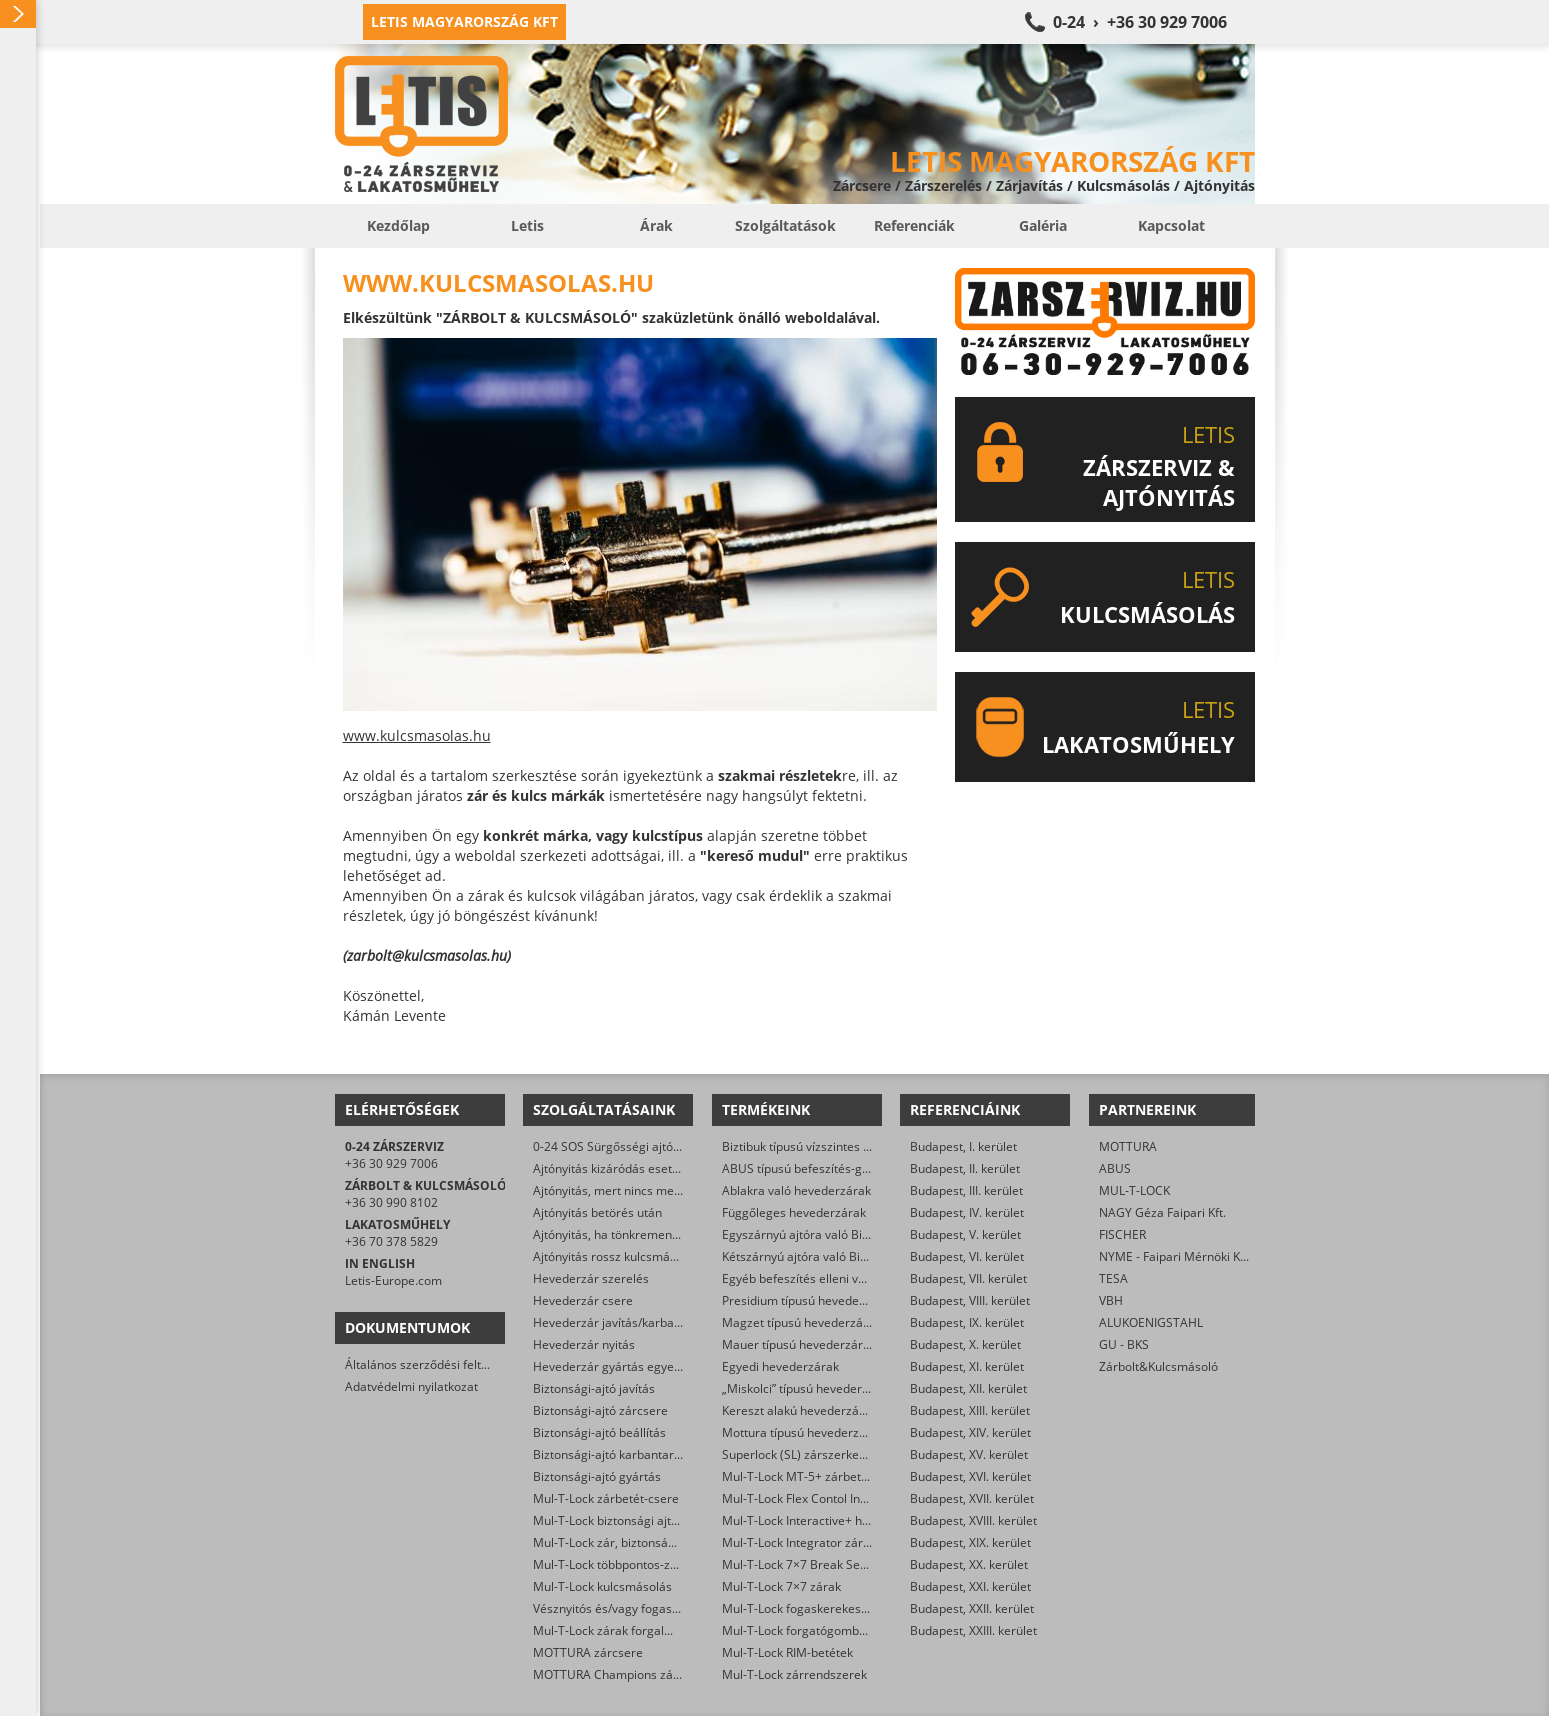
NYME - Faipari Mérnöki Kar (1175, 1256)
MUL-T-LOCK (1134, 1190)
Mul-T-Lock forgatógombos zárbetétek (828, 1630)
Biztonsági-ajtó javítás (594, 1388)
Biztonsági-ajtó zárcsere (600, 1410)
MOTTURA (1128, 1146)
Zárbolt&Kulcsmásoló (1158, 1366)
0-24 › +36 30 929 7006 (1140, 22)
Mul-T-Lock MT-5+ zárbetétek (803, 1476)
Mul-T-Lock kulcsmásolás (602, 1586)
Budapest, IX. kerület (967, 1322)
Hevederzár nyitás (584, 1344)
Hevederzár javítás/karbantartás (623, 1322)
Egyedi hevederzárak (780, 1366)
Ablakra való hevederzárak (796, 1190)
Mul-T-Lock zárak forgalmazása (620, 1630)
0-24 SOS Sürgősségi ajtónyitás (619, 1146)
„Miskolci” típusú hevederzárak (807, 1388)
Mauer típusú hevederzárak (799, 1344)
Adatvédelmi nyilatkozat (411, 1386)
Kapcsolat (1171, 225)
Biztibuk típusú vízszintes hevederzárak (831, 1146)
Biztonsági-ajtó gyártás (597, 1476)
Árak (656, 225)
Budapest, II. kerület (965, 1168)
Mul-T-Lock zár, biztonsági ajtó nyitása (639, 1542)
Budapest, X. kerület (965, 1344)
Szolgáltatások (785, 225)
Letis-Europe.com (393, 1280)
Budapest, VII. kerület (968, 1278)
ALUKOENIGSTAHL (1151, 1322)
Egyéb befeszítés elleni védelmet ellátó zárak (847, 1278)
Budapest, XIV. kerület (970, 1432)
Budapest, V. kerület (965, 1234)
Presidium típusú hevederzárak (808, 1300)
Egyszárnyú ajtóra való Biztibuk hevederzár (842, 1234)
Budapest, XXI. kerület (970, 1586)
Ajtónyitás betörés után (597, 1212)
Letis (527, 225)
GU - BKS (1124, 1344)
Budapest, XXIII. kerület (973, 1630)
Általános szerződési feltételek (430, 1364)
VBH (1111, 1300)
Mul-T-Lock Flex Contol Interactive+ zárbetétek (850, 1498)
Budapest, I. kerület (963, 1146)
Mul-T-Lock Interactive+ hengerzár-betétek (840, 1520)
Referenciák (914, 225)
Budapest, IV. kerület (967, 1212)
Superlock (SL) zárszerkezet (799, 1454)
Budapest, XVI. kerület (970, 1476)
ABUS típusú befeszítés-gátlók (805, 1168)
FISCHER (1122, 1234)
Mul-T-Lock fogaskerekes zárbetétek (823, 1608)
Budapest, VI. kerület (967, 1256)
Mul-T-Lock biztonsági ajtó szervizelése (641, 1520)
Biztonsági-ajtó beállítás (599, 1432)
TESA (1113, 1278)
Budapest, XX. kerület (969, 1564)
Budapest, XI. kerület (967, 1366)
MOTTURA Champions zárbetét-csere (637, 1674)
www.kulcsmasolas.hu (417, 735)
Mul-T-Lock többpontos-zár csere (624, 1564)
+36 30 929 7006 (391, 1163)
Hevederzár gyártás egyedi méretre (633, 1366)
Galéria (1043, 225)
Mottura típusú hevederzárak (803, 1432)
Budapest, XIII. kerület (970, 1410)
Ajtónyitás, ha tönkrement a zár (620, 1234)
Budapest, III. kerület (966, 1190)
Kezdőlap (398, 225)
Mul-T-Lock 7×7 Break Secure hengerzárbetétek (855, 1564)
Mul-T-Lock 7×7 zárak (781, 1586)
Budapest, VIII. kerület (970, 1300)
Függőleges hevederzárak (794, 1212)
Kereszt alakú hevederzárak (799, 1410)
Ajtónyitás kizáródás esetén (609, 1168)
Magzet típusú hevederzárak (801, 1322)
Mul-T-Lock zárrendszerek (794, 1674)
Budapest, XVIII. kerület (973, 1520)
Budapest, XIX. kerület (970, 1542)
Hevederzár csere (583, 1300)
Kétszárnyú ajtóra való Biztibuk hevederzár (841, 1256)
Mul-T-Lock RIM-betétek (787, 1652)
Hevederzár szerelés (591, 1278)
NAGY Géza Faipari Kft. (1162, 1212)
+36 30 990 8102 (391, 1202)
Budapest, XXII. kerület (972, 1608)
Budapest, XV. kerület (969, 1454)
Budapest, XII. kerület (968, 1388)
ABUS (1115, 1168)
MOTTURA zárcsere (588, 1652)
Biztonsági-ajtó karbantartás (612, 1454)
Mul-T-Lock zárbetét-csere (606, 1498)
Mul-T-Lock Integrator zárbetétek (813, 1542)
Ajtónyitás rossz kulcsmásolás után (630, 1256)
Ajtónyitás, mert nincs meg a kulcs (627, 1190)
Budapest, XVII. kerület (972, 1498)
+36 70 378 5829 (391, 1241)
